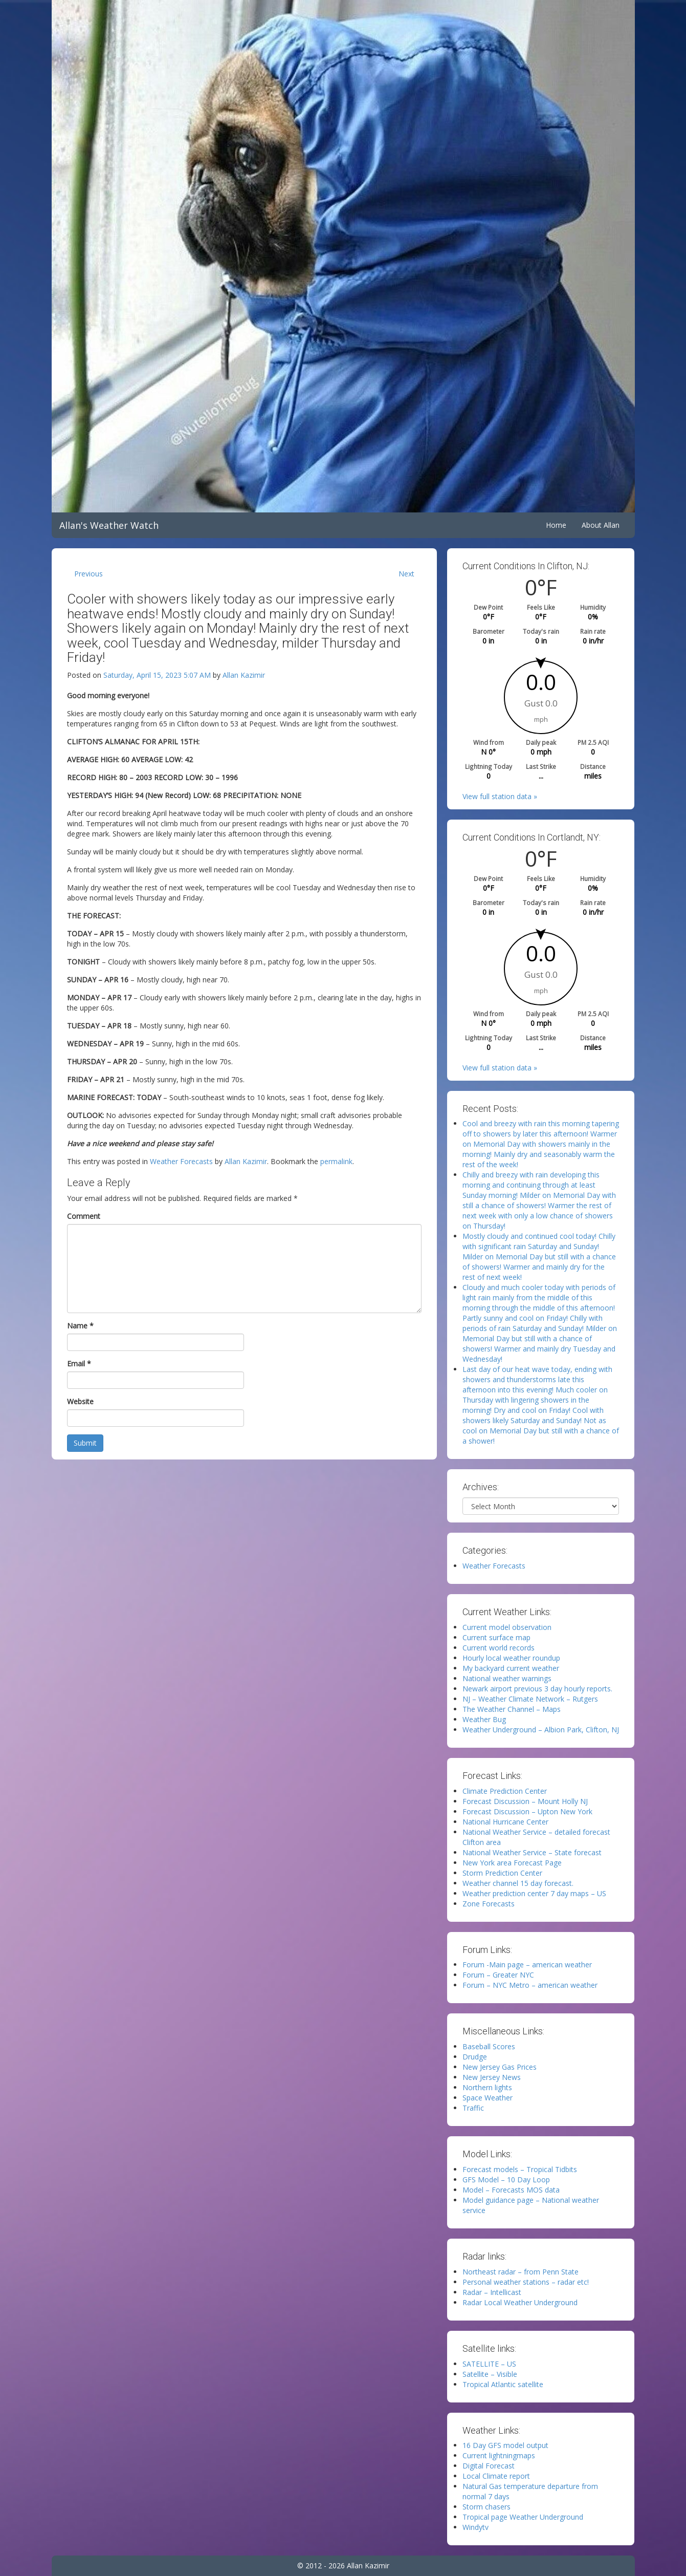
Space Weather (487, 2097)
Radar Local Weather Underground (520, 2302)
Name (80, 1325)
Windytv (475, 2527)
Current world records (498, 1647)
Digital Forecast (488, 2466)
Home (556, 525)
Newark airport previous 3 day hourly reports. (537, 1688)
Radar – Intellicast (491, 2292)
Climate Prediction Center (504, 1791)
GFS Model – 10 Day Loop (506, 2179)
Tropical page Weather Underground (522, 2517)
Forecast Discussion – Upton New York (527, 1811)
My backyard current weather (510, 1668)
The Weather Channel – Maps (511, 1709)
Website (80, 1401)
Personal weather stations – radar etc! (525, 2282)
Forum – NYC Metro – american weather (530, 1985)
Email (79, 1363)
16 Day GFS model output (505, 2445)
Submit (85, 1443)
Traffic (473, 2108)
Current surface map (496, 1637)
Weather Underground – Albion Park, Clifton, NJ (540, 1729)
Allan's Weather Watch (109, 525)
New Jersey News (491, 2077)
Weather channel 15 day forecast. (517, 1883)
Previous (88, 573)
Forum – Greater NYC (498, 1975)
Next (406, 573)
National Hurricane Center (505, 1822)
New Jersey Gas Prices (499, 2067)
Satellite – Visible (489, 2374)
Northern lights (487, 2087)
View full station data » (499, 796)
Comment (83, 1216)
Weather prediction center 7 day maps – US (534, 1893)
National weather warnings (506, 1678)
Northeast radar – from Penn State (520, 2272)
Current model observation (506, 1627)
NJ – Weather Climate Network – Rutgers (530, 1699)
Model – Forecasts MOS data (511, 2190)
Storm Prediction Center (502, 1873)
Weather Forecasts (181, 1161)
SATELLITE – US (489, 2364)
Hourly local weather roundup (511, 1658)
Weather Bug (484, 1719)
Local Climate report (496, 2476)
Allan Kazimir (244, 675)
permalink (336, 1161)
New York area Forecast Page (512, 1862)
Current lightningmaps (498, 2455)
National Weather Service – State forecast (532, 1852)
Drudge (474, 2057)
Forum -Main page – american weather (527, 1964)
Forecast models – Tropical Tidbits (519, 2169)
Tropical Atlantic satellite (502, 2384)
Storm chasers (486, 2506)
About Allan (600, 525)
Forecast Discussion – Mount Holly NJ (525, 1801)
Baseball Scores (488, 2046)
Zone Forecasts (488, 1903)
